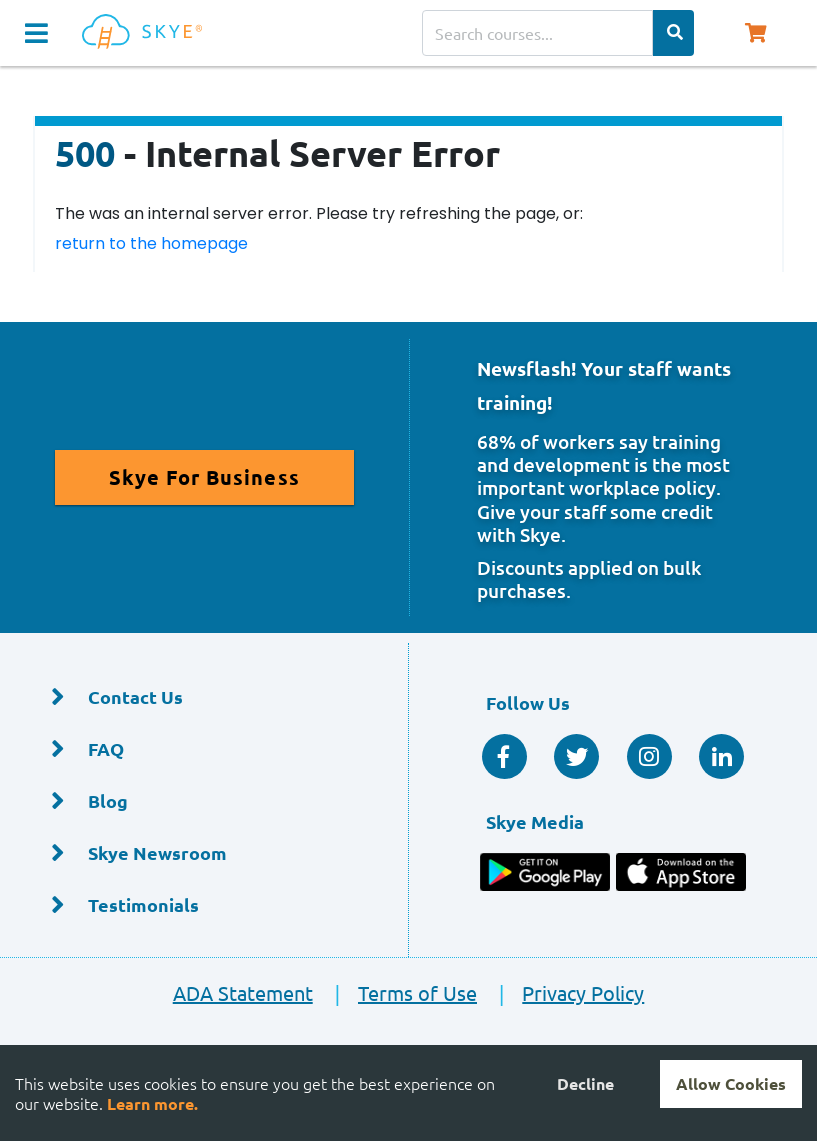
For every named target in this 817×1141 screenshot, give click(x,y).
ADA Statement (243, 992)
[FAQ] (204, 749)
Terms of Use (397, 992)
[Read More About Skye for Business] (204, 477)
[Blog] (204, 801)
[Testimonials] (204, 905)
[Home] (146, 32)
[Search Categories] (673, 33)
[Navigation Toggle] (36, 33)
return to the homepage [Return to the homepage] (151, 243)
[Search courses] (537, 33)
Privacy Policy (562, 992)
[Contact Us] (204, 697)
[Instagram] (649, 756)
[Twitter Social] (576, 756)
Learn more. (152, 1103)
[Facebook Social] (504, 756)
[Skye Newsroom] (204, 853)
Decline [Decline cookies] (585, 1083)
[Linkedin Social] (721, 756)
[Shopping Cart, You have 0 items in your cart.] (756, 33)
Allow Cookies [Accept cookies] (731, 1083)
